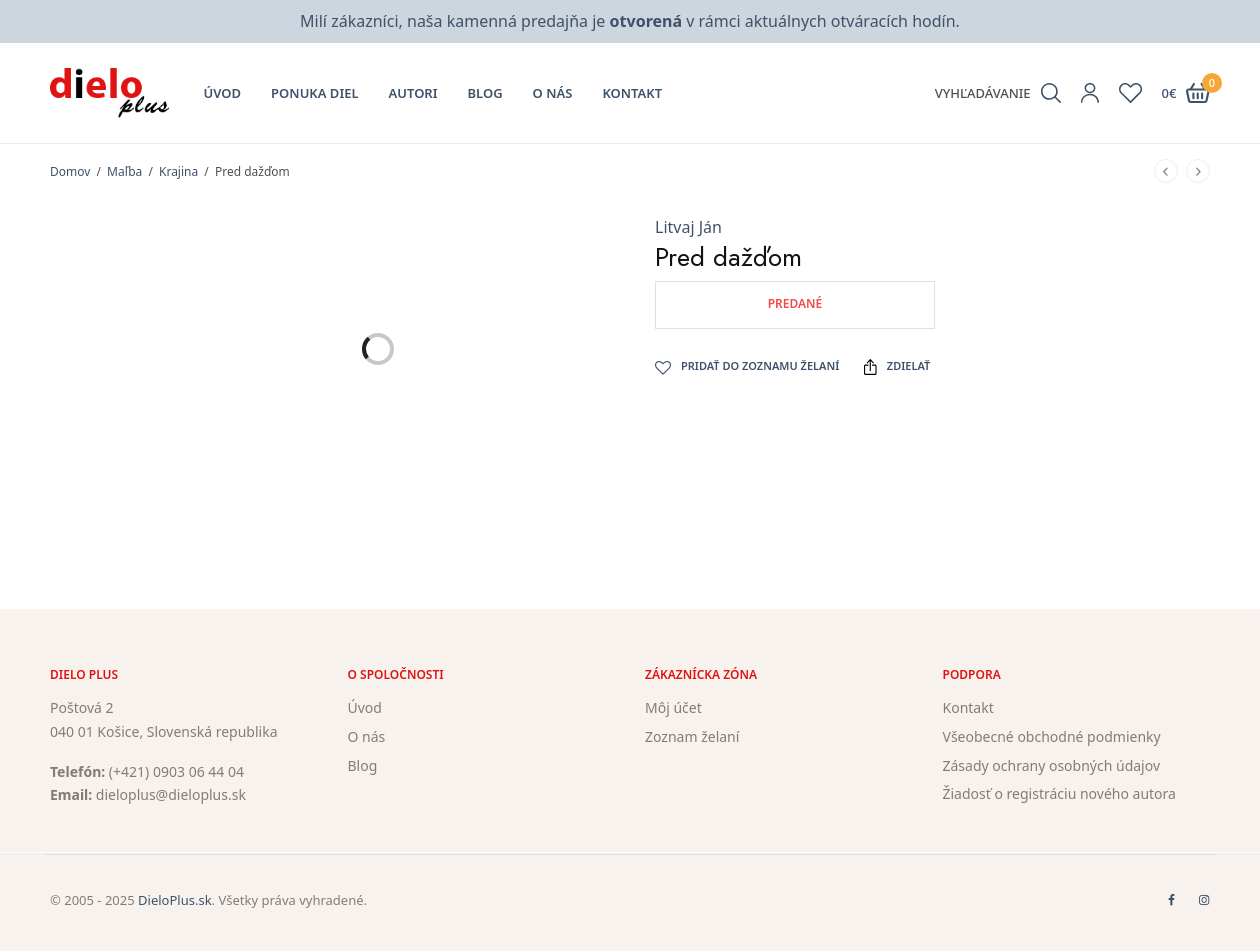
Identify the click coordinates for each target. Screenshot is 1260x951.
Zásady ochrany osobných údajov (1052, 765)
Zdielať (897, 366)
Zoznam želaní (692, 736)
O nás (553, 93)
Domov (70, 171)
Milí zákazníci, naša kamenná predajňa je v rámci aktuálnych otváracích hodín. (630, 21)
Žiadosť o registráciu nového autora (1059, 794)
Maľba (124, 171)
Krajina (178, 171)
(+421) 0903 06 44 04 (176, 771)
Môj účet (673, 707)
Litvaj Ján (688, 227)
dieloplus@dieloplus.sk (171, 795)
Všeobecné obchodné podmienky (1052, 736)
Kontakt (632, 93)
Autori (413, 93)
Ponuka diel (314, 93)
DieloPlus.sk (175, 900)
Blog (485, 93)
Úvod (223, 93)
